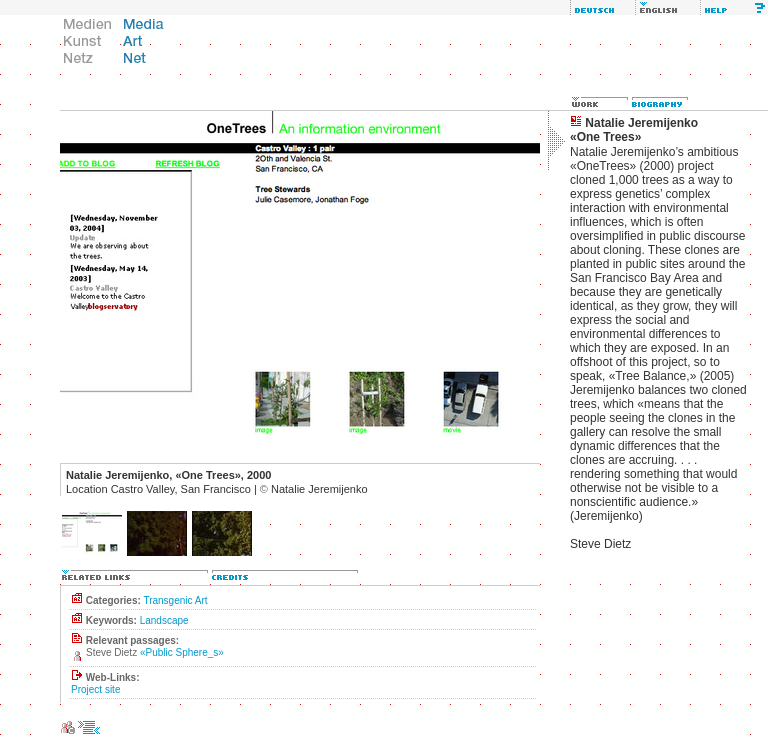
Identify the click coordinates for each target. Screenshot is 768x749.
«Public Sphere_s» (182, 652)
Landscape (164, 620)
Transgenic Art (175, 600)
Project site (95, 689)
